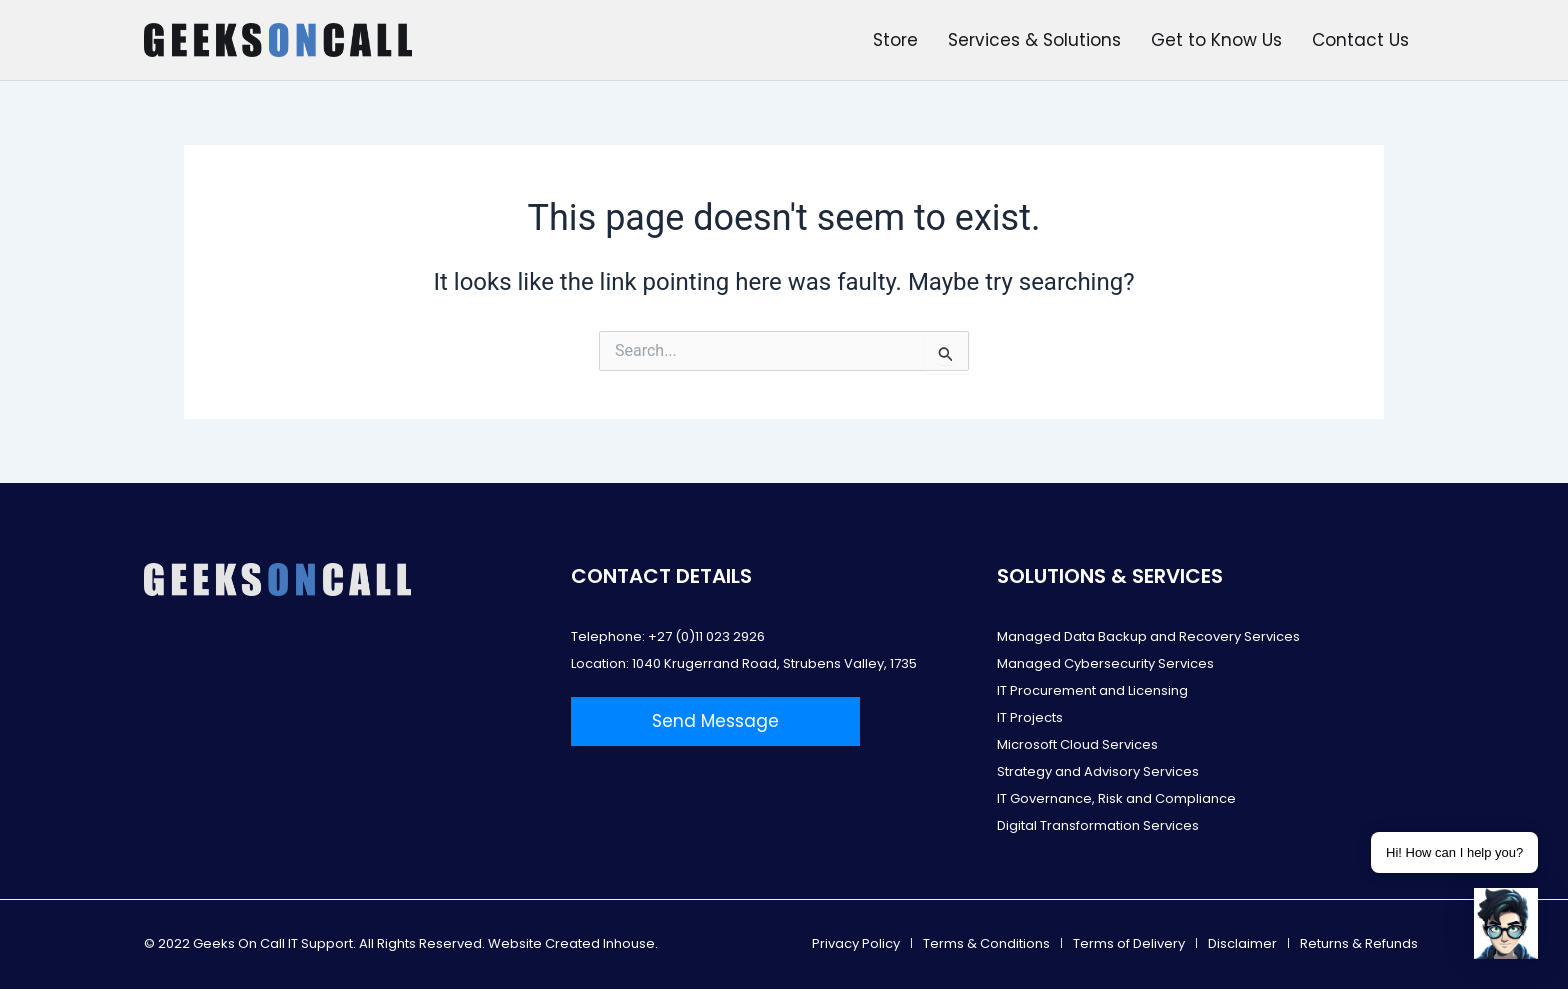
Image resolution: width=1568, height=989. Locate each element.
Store (895, 40)
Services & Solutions (1034, 40)
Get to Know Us (1216, 40)
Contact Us (1360, 40)
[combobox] (784, 351)
